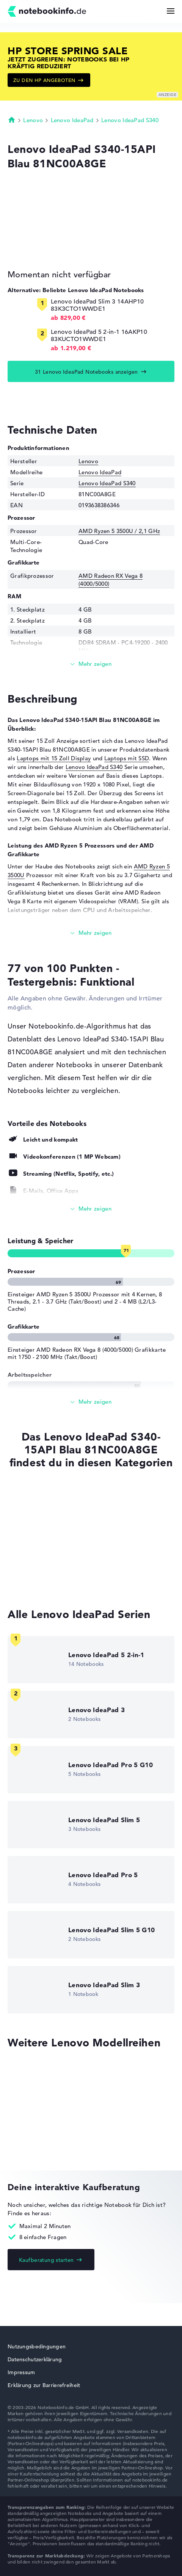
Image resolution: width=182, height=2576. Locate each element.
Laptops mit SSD (126, 758)
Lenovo (33, 120)
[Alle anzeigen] (91, 1208)
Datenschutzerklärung (35, 2359)
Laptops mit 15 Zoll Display (54, 758)
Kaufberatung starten (46, 2260)
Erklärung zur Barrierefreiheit (44, 2385)
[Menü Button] (170, 11)
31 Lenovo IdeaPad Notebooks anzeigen (86, 371)
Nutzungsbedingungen (37, 2346)
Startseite (12, 119)
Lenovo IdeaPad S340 (129, 120)
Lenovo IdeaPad (72, 120)
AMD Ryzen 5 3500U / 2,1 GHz (119, 531)
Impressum (21, 2372)
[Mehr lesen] (91, 664)
